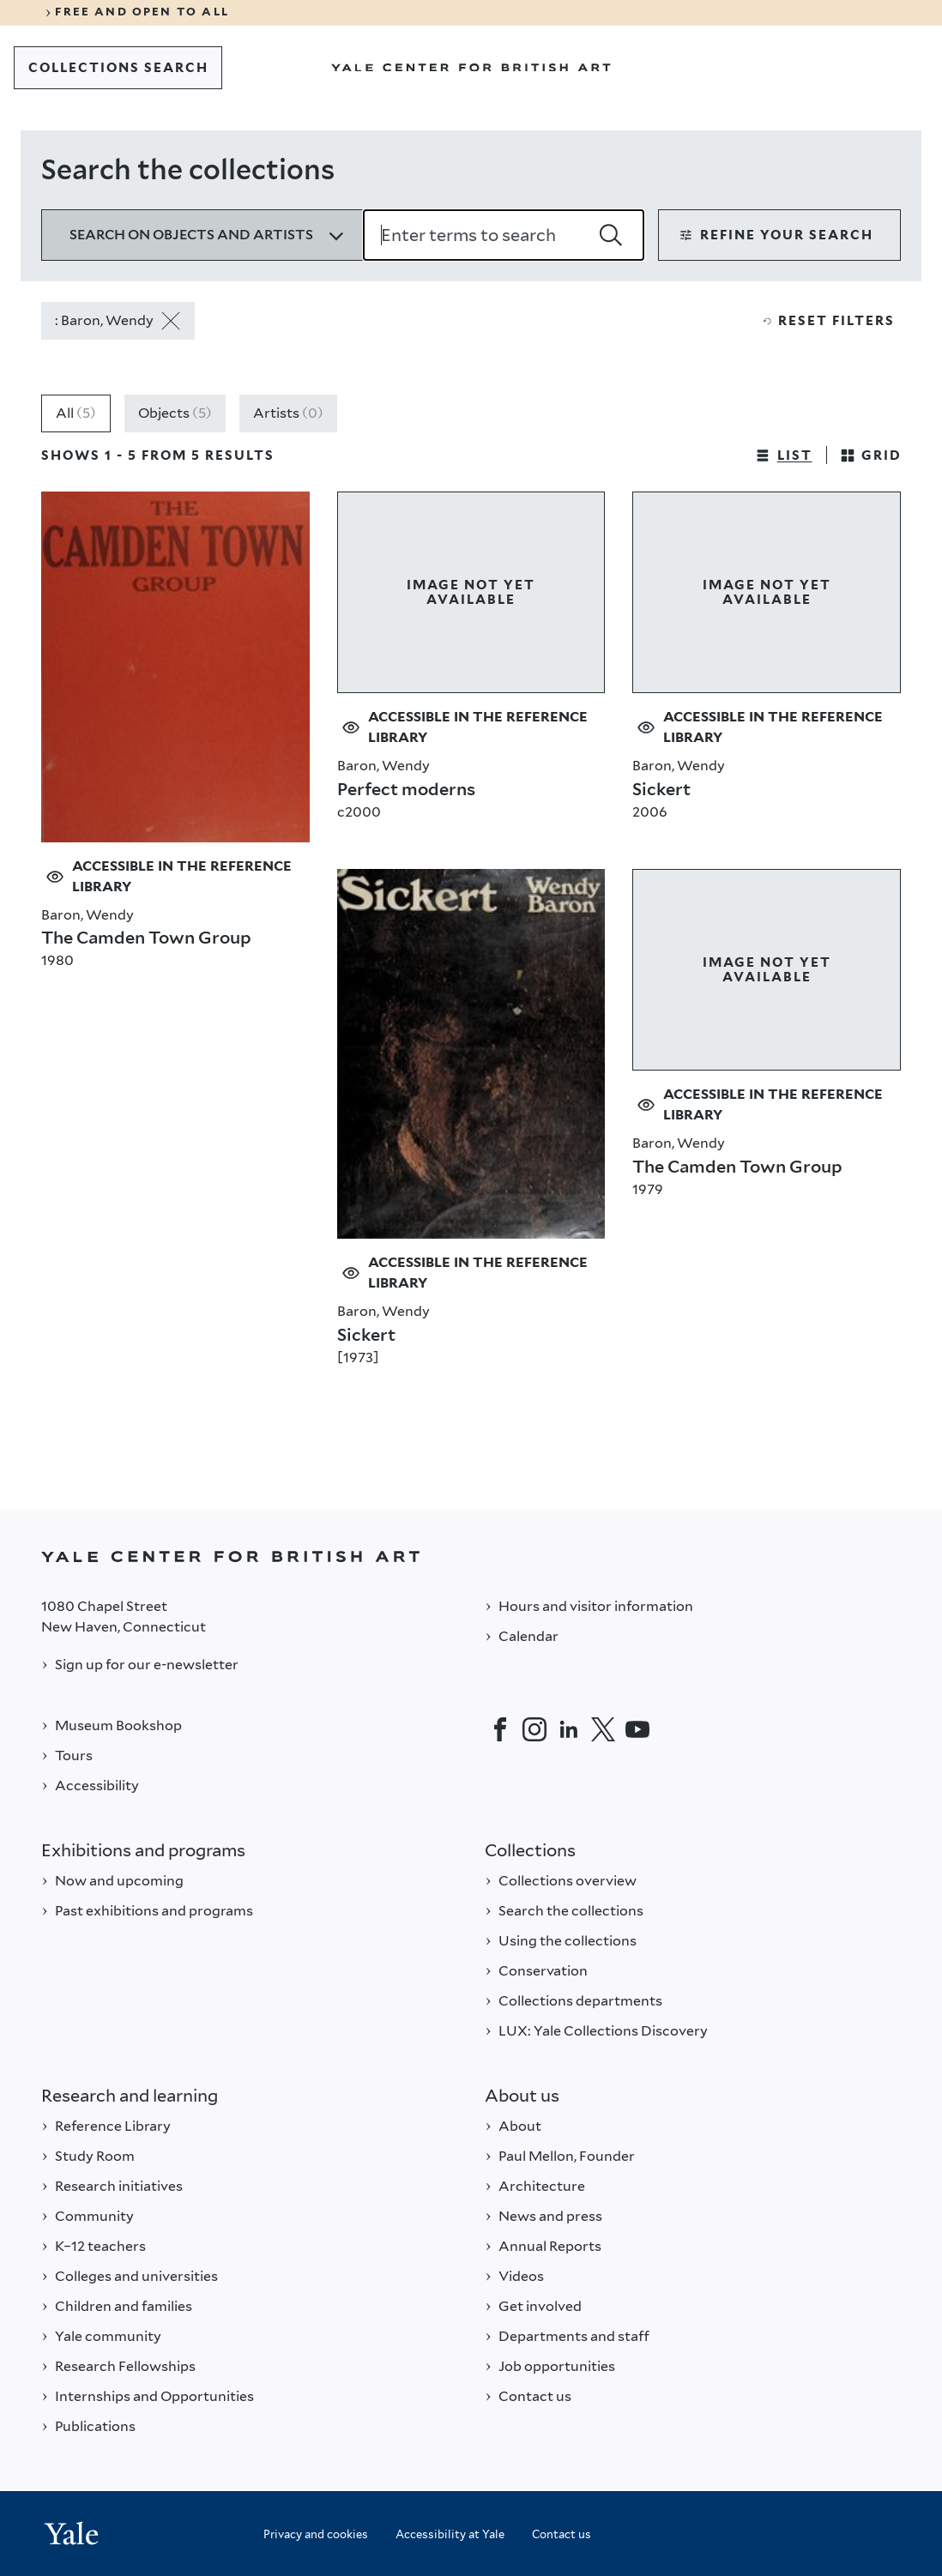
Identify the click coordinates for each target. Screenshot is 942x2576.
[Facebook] (500, 1729)
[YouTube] (637, 1729)
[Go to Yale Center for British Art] (471, 67)
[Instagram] (534, 1729)
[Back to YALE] (471, 1556)
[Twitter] (603, 1729)
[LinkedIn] (569, 1729)
